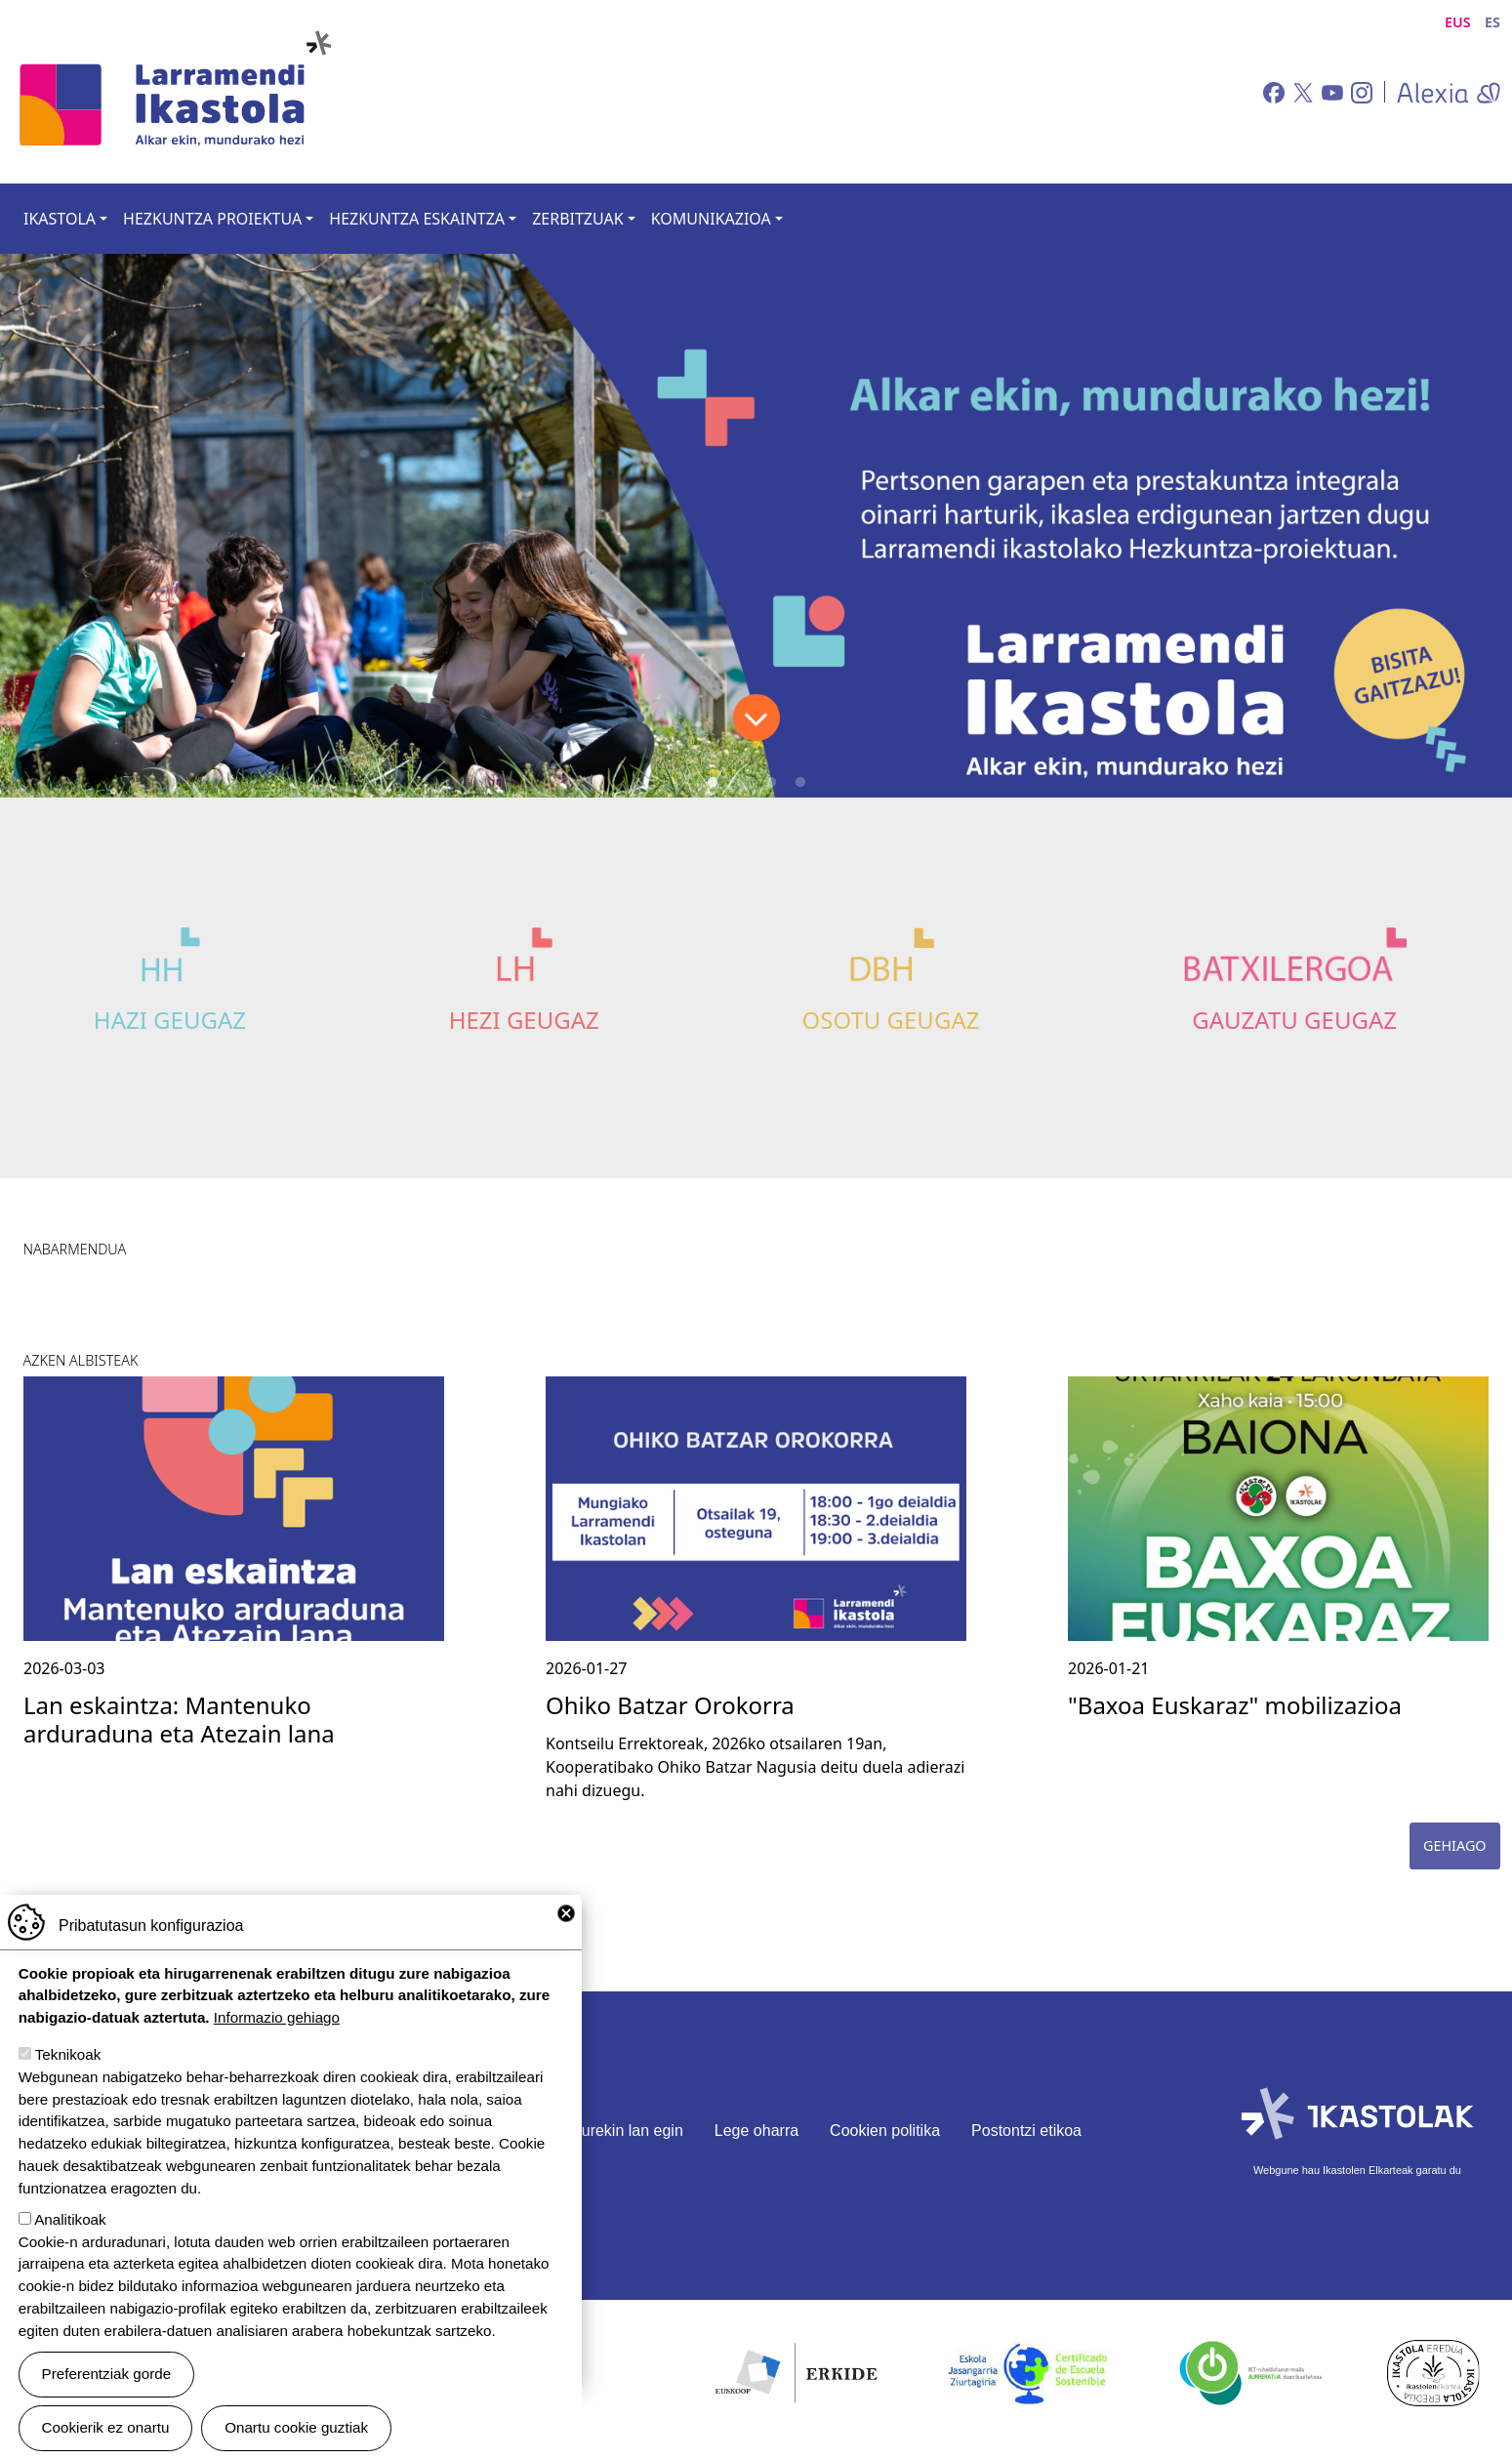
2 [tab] (742, 783)
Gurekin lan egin (626, 2130)
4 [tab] (800, 783)
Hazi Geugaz (170, 1020)
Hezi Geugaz (524, 1020)
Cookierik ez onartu (106, 2427)
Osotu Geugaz (890, 1020)
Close (566, 1913)
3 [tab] (771, 783)
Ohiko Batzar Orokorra (670, 1705)
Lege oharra (756, 2130)
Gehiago (1455, 1845)
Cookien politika (885, 2130)
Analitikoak (69, 2219)
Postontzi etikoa (1026, 2130)
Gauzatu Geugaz (1294, 1020)
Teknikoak (68, 2054)
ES (1492, 22)
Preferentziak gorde (107, 2373)
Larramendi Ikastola (174, 91)
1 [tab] (712, 783)
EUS (1458, 22)
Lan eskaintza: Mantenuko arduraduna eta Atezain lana (179, 1719)
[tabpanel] (756, 526)
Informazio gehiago (277, 2017)
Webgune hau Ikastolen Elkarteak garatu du (1357, 2170)
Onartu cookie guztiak (296, 2427)
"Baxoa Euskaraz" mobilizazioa (1235, 1705)
